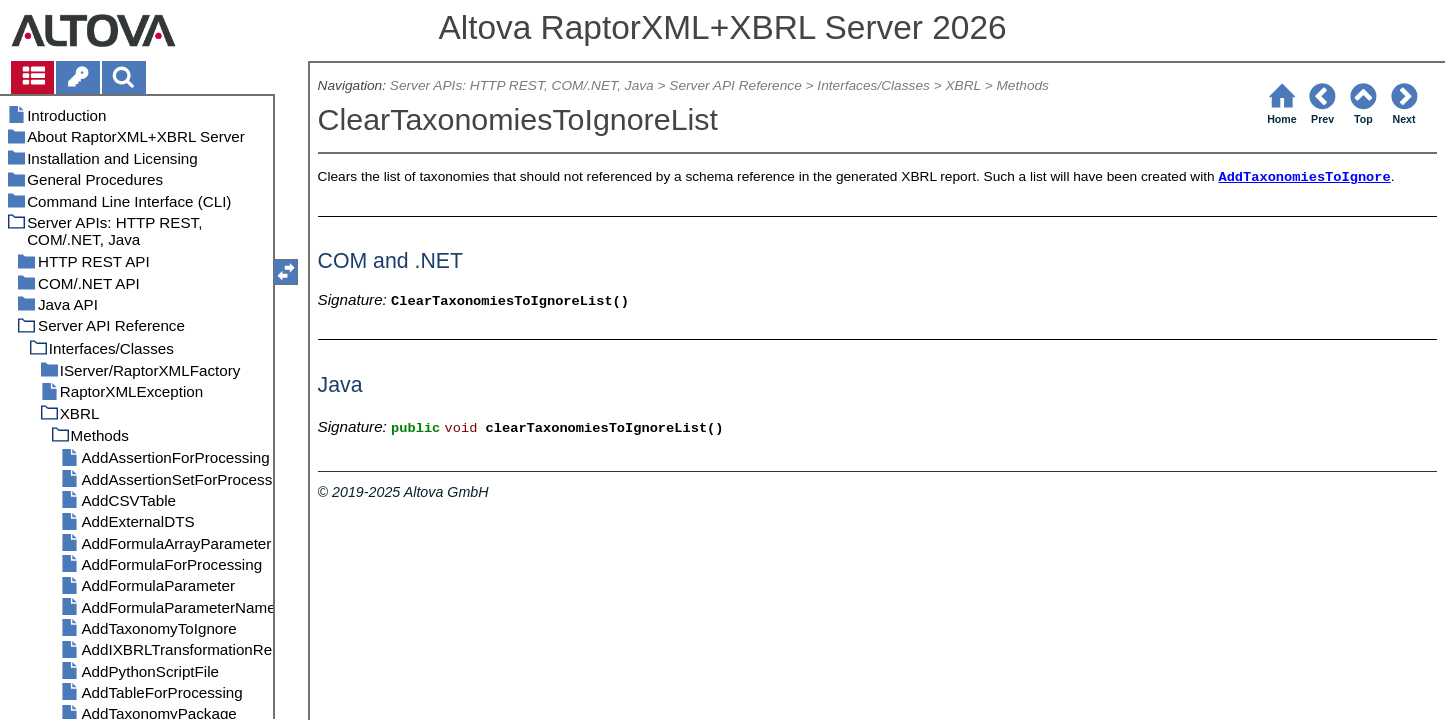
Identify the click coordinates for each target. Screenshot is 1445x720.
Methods (1022, 85)
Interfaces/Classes (873, 85)
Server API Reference (735, 85)
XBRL (962, 85)
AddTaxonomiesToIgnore (1304, 177)
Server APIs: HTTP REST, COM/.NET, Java (522, 85)
